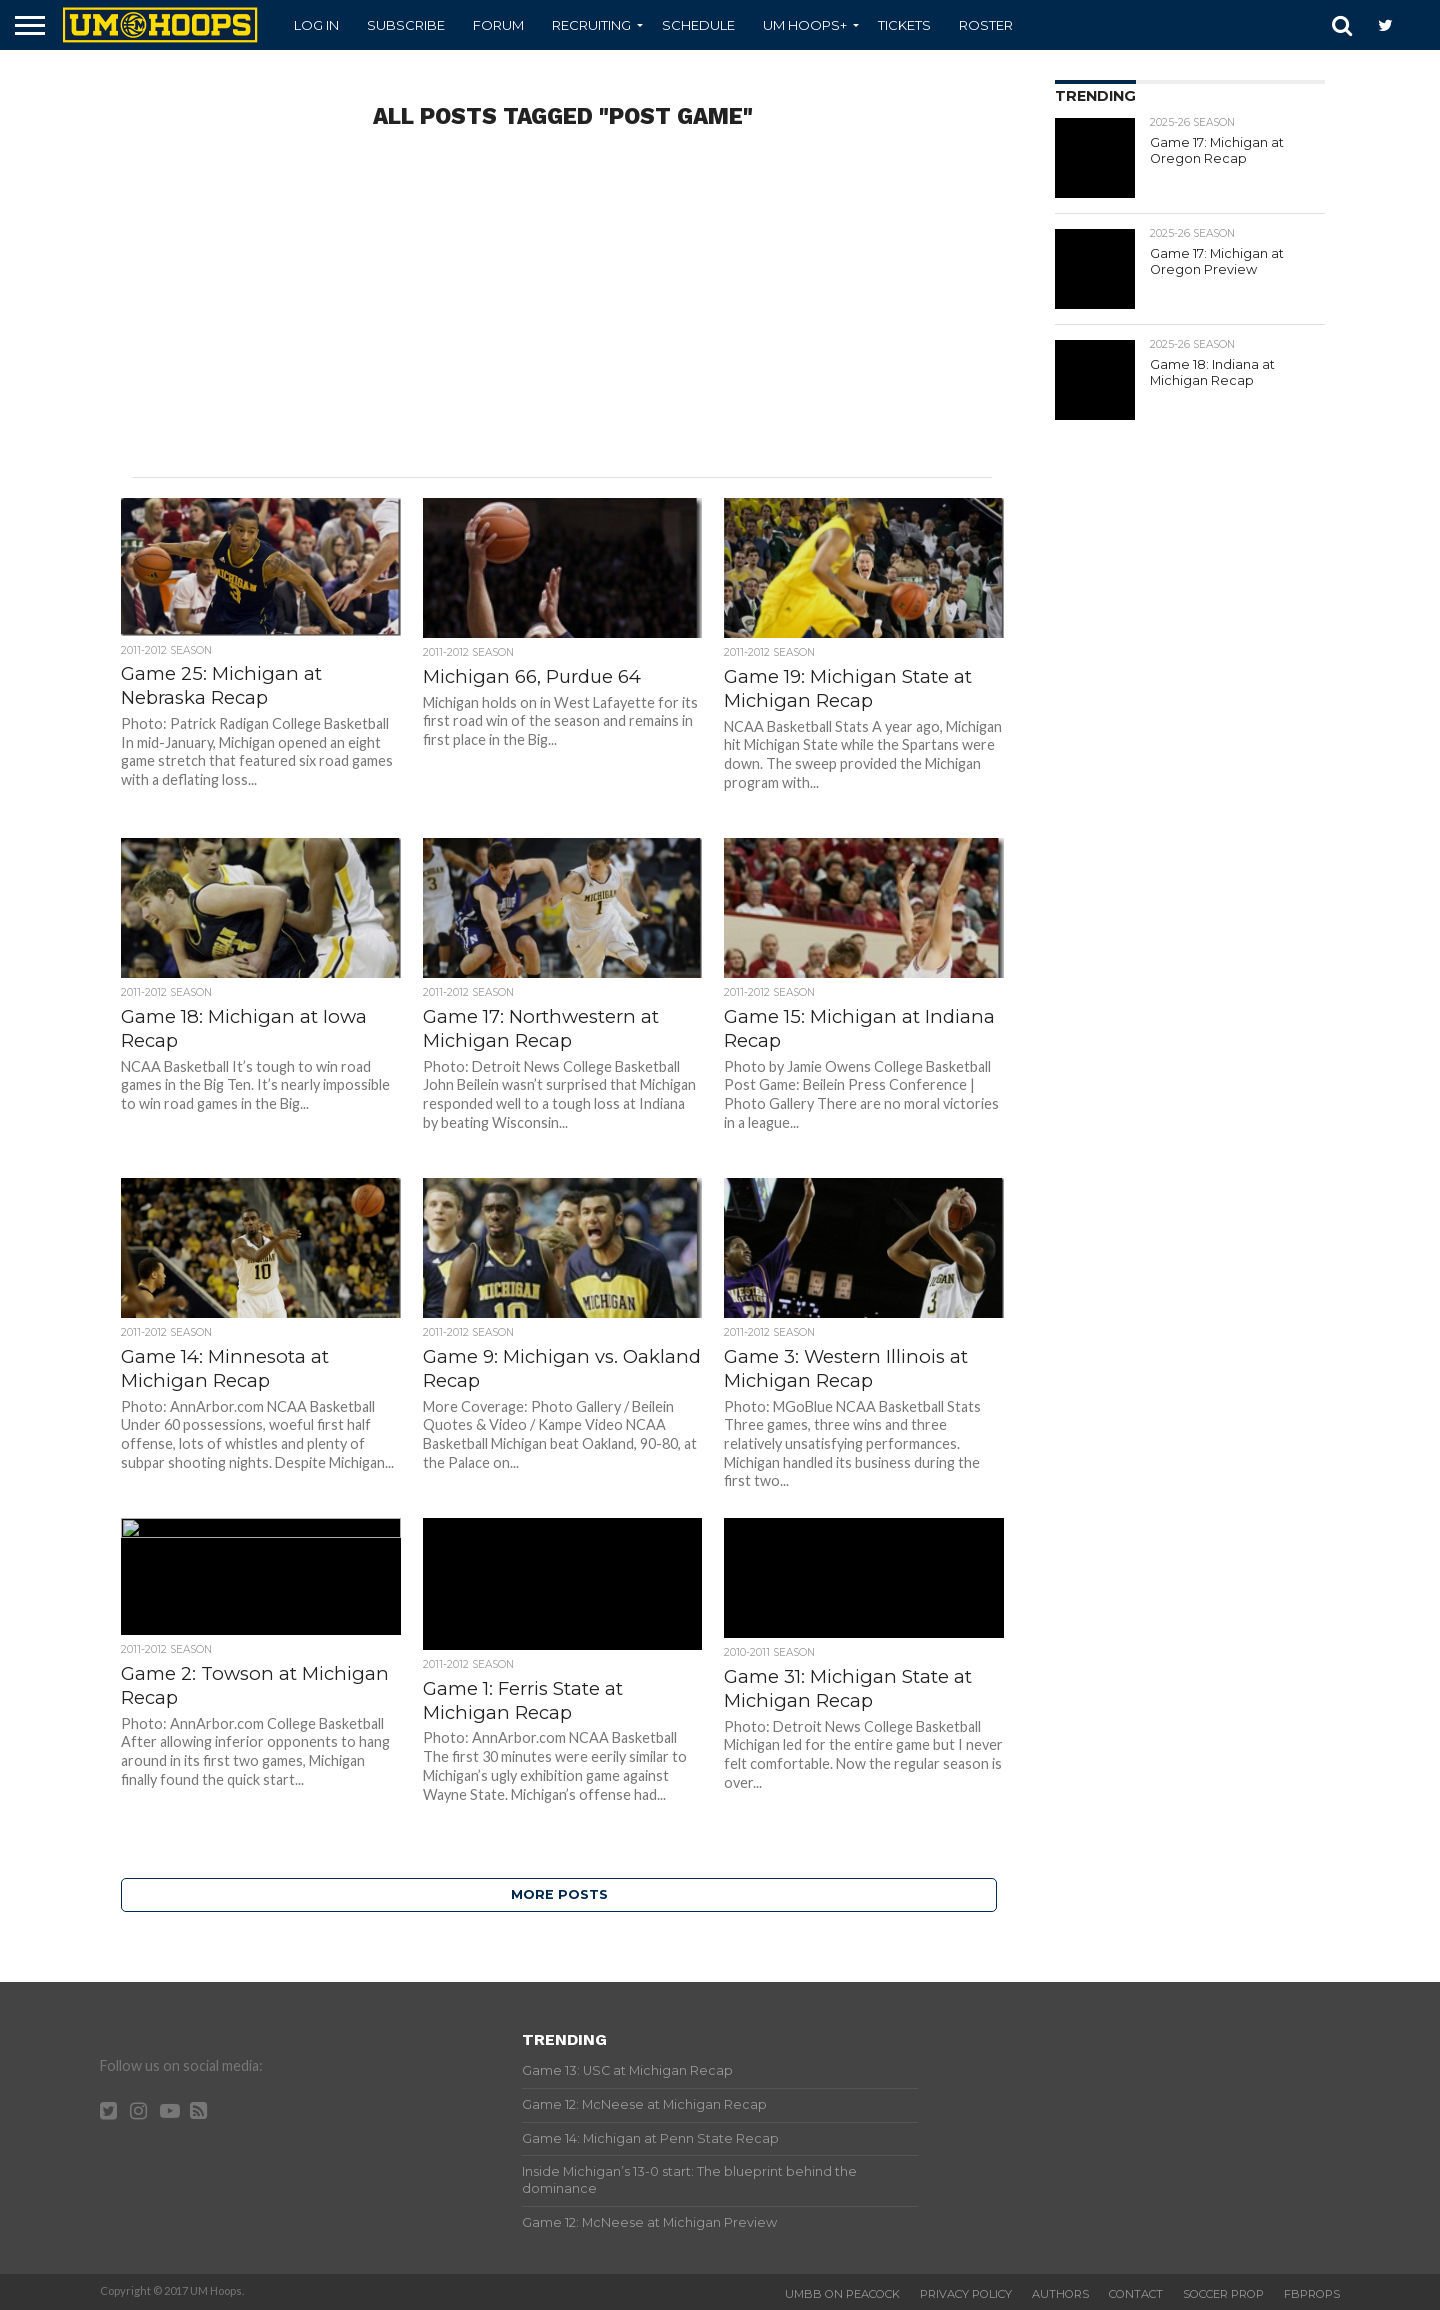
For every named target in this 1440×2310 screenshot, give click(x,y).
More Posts (559, 1894)
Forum (498, 25)
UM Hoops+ (805, 25)
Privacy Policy (966, 2294)
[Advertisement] (562, 317)
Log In (316, 25)
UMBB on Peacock (842, 2294)
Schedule (698, 25)
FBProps (1312, 2294)
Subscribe (406, 25)
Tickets (904, 25)
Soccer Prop (1223, 2294)
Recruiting (591, 25)
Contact (1136, 2294)
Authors (1060, 2294)
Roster (986, 25)
